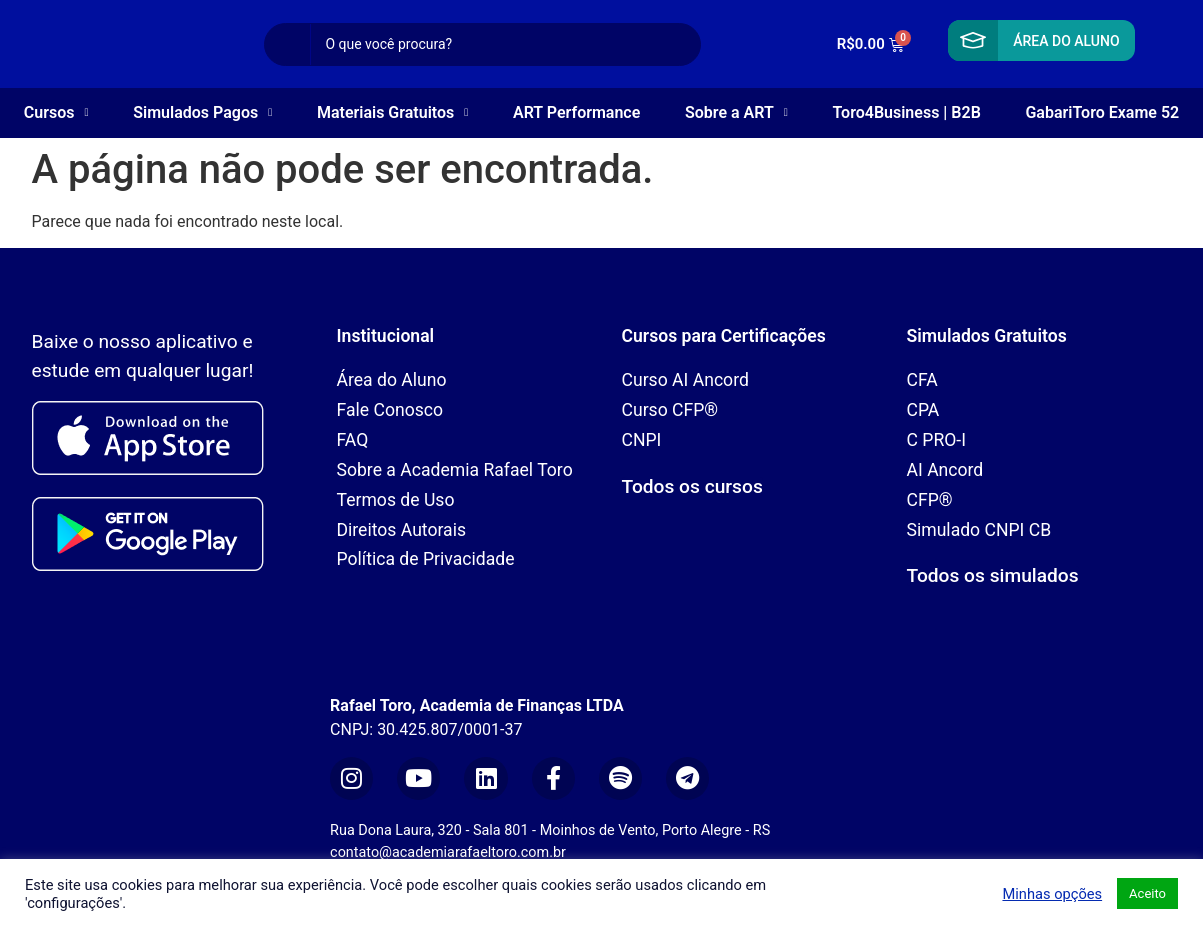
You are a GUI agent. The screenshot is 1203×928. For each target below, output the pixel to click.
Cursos (56, 112)
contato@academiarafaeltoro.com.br (448, 852)
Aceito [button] (1147, 893)
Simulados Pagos (202, 112)
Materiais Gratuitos (392, 112)
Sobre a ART (736, 112)
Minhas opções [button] (1052, 894)
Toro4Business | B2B (907, 112)
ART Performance (576, 112)
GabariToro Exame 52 (1102, 112)
